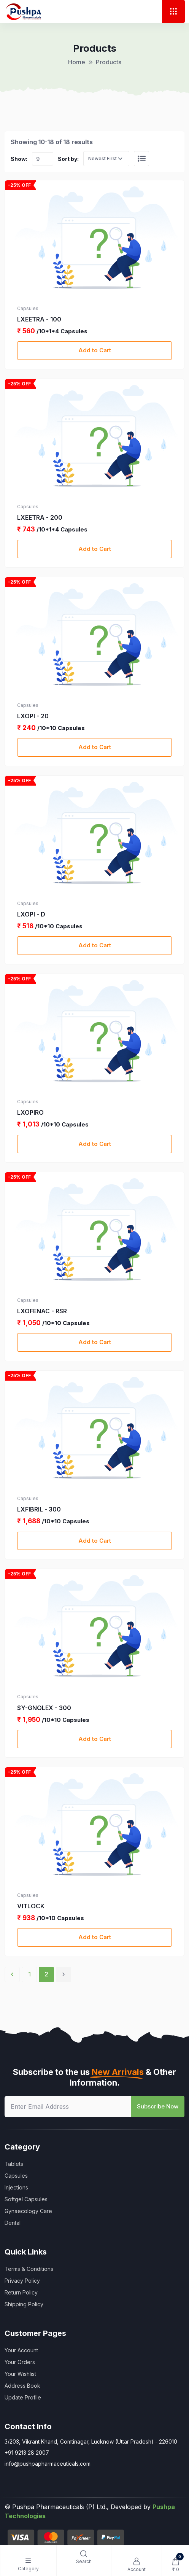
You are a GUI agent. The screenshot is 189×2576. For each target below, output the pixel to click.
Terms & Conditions (29, 2269)
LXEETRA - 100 (39, 319)
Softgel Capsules (26, 2199)
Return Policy (21, 2292)
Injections (16, 2187)
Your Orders (20, 2362)
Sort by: (68, 159)
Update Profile (23, 2397)
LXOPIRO (30, 1112)
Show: (19, 159)
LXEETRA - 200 (39, 517)
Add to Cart (94, 350)
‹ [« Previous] (12, 1974)
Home (76, 62)
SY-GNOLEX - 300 (44, 1708)
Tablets (14, 2164)
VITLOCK (30, 1906)
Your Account (21, 2350)
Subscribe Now (157, 2106)
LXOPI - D (31, 914)
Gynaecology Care (28, 2211)
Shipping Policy (24, 2304)
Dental (13, 2223)
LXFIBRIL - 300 (39, 1509)
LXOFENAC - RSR (42, 1311)
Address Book (22, 2385)
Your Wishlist (20, 2374)
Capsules (16, 2175)
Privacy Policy (22, 2280)
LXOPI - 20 (33, 716)
